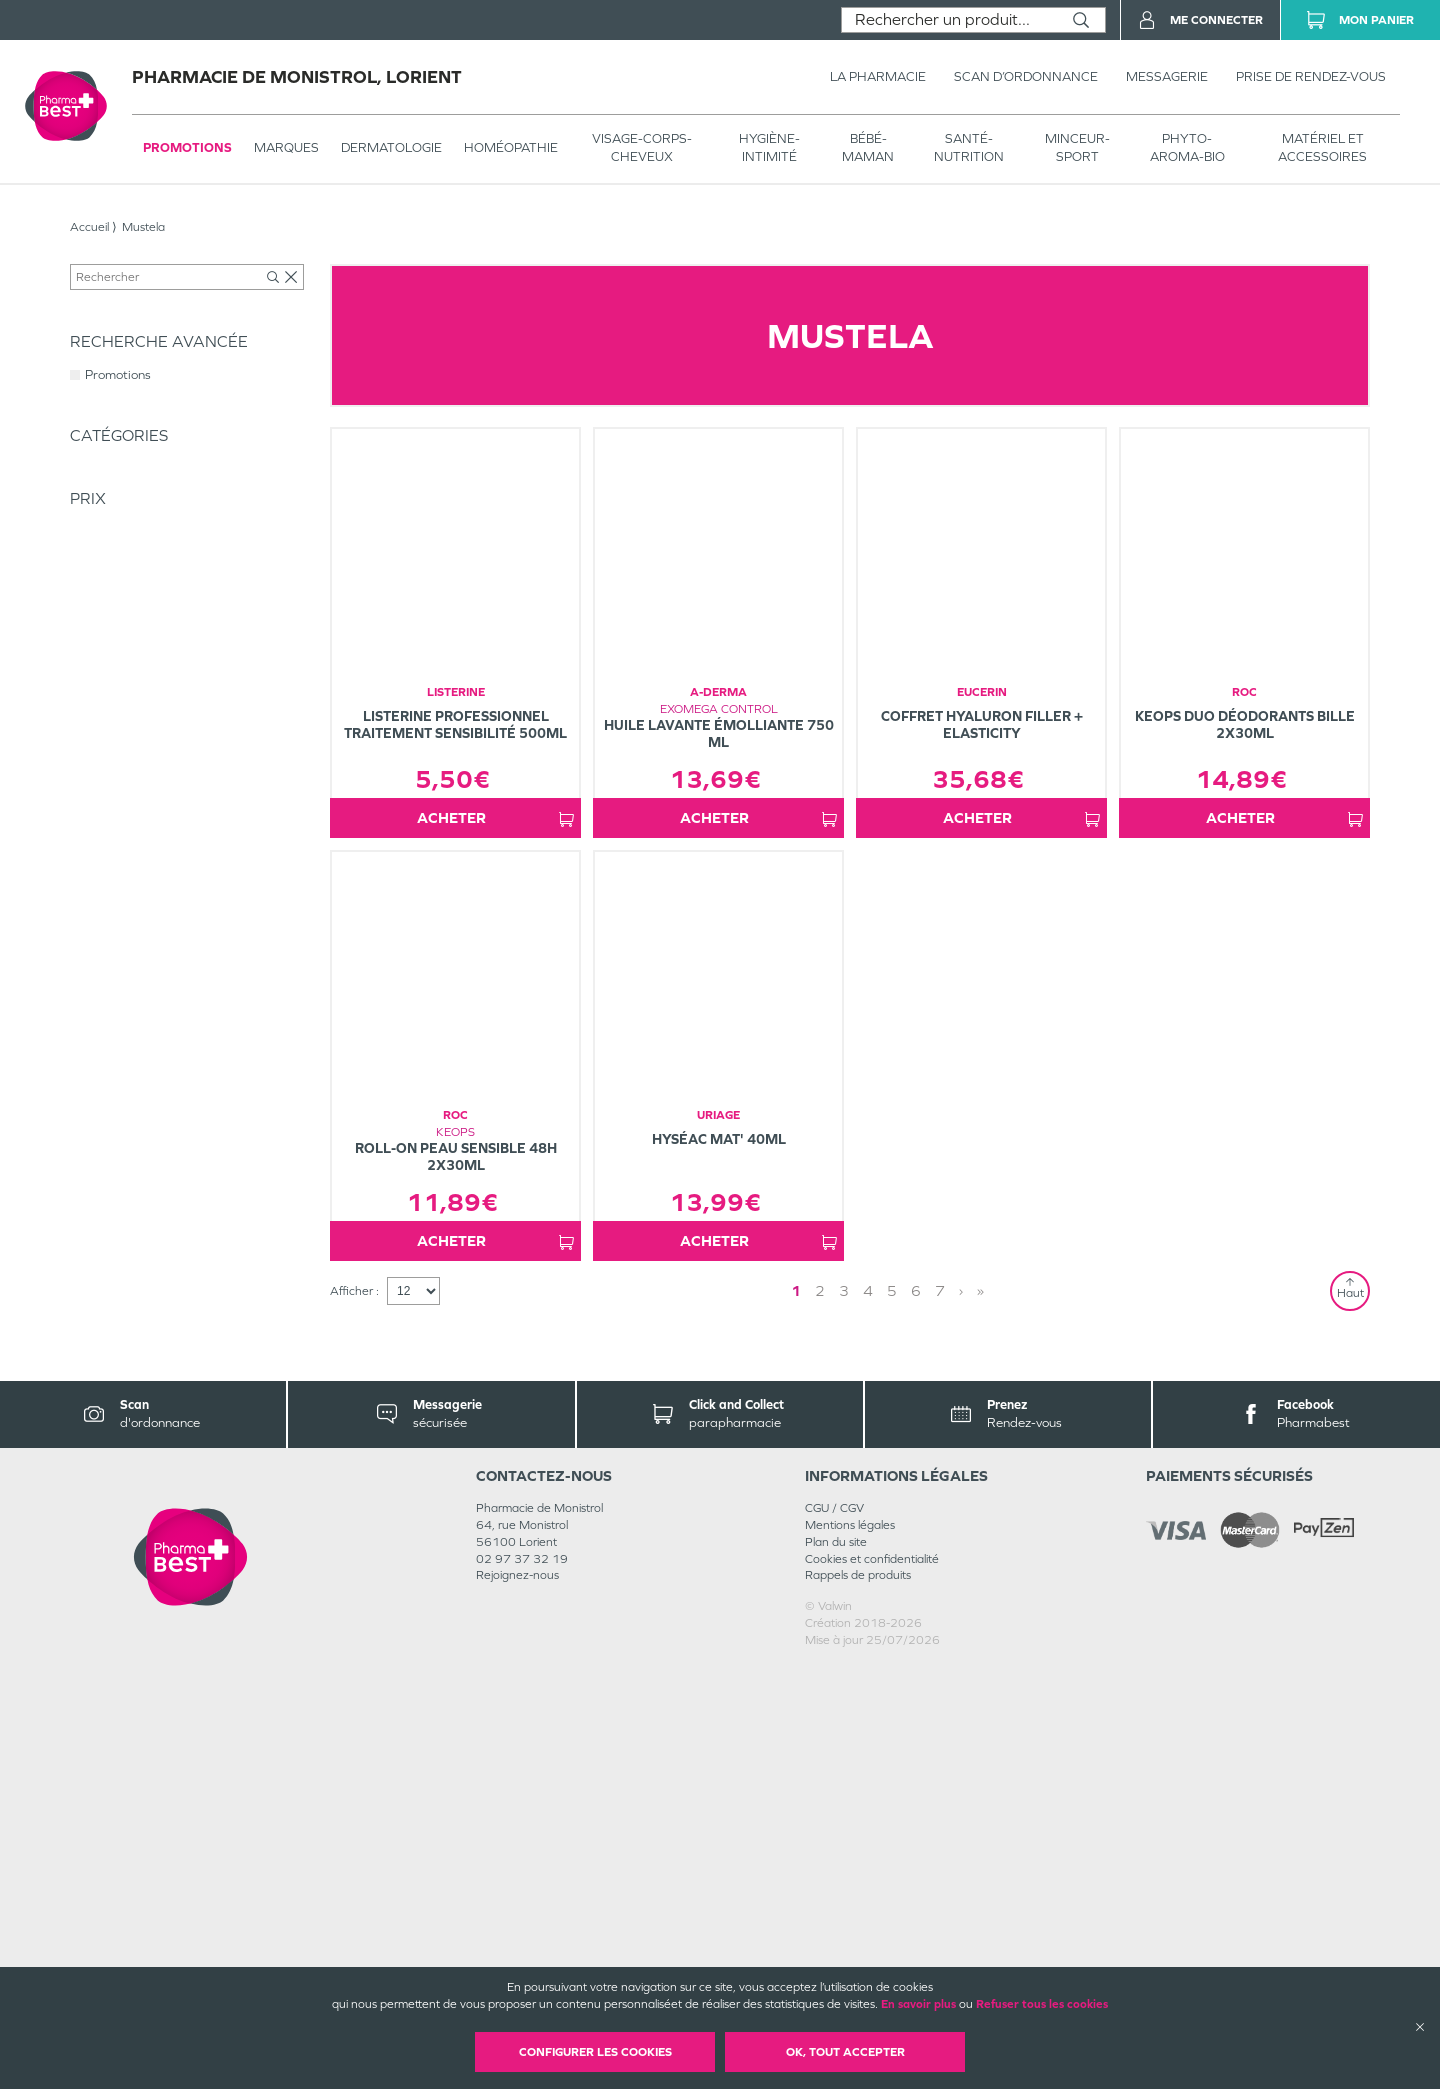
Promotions (187, 147)
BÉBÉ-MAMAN (868, 147)
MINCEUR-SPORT (1077, 147)
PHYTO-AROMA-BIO (1187, 147)
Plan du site (836, 1965)
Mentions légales (850, 1948)
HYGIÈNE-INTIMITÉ (769, 147)
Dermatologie (391, 147)
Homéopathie (511, 147)
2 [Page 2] (864, 1713)
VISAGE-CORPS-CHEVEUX (642, 147)
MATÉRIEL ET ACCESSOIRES (1322, 147)
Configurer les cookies (595, 2052)
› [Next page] (909, 1713)
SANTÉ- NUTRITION (969, 147)
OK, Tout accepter (845, 2052)
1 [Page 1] (840, 1713)
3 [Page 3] (888, 1713)
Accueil (89, 227)
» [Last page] (928, 1713)
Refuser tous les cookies (1042, 2004)
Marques (286, 147)
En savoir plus (918, 2004)
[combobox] (949, 20)
